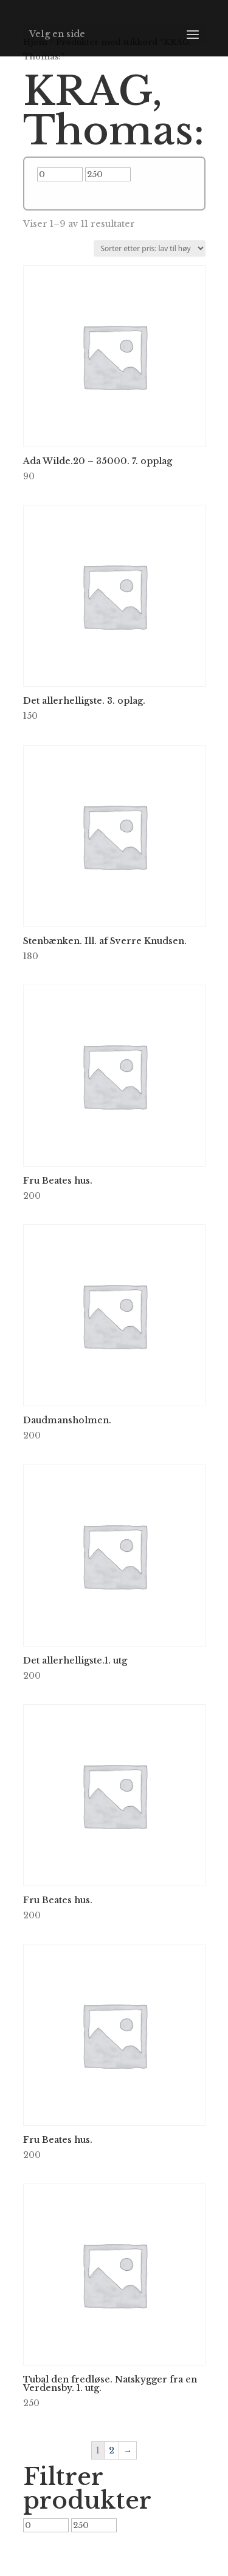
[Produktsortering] (150, 248)
